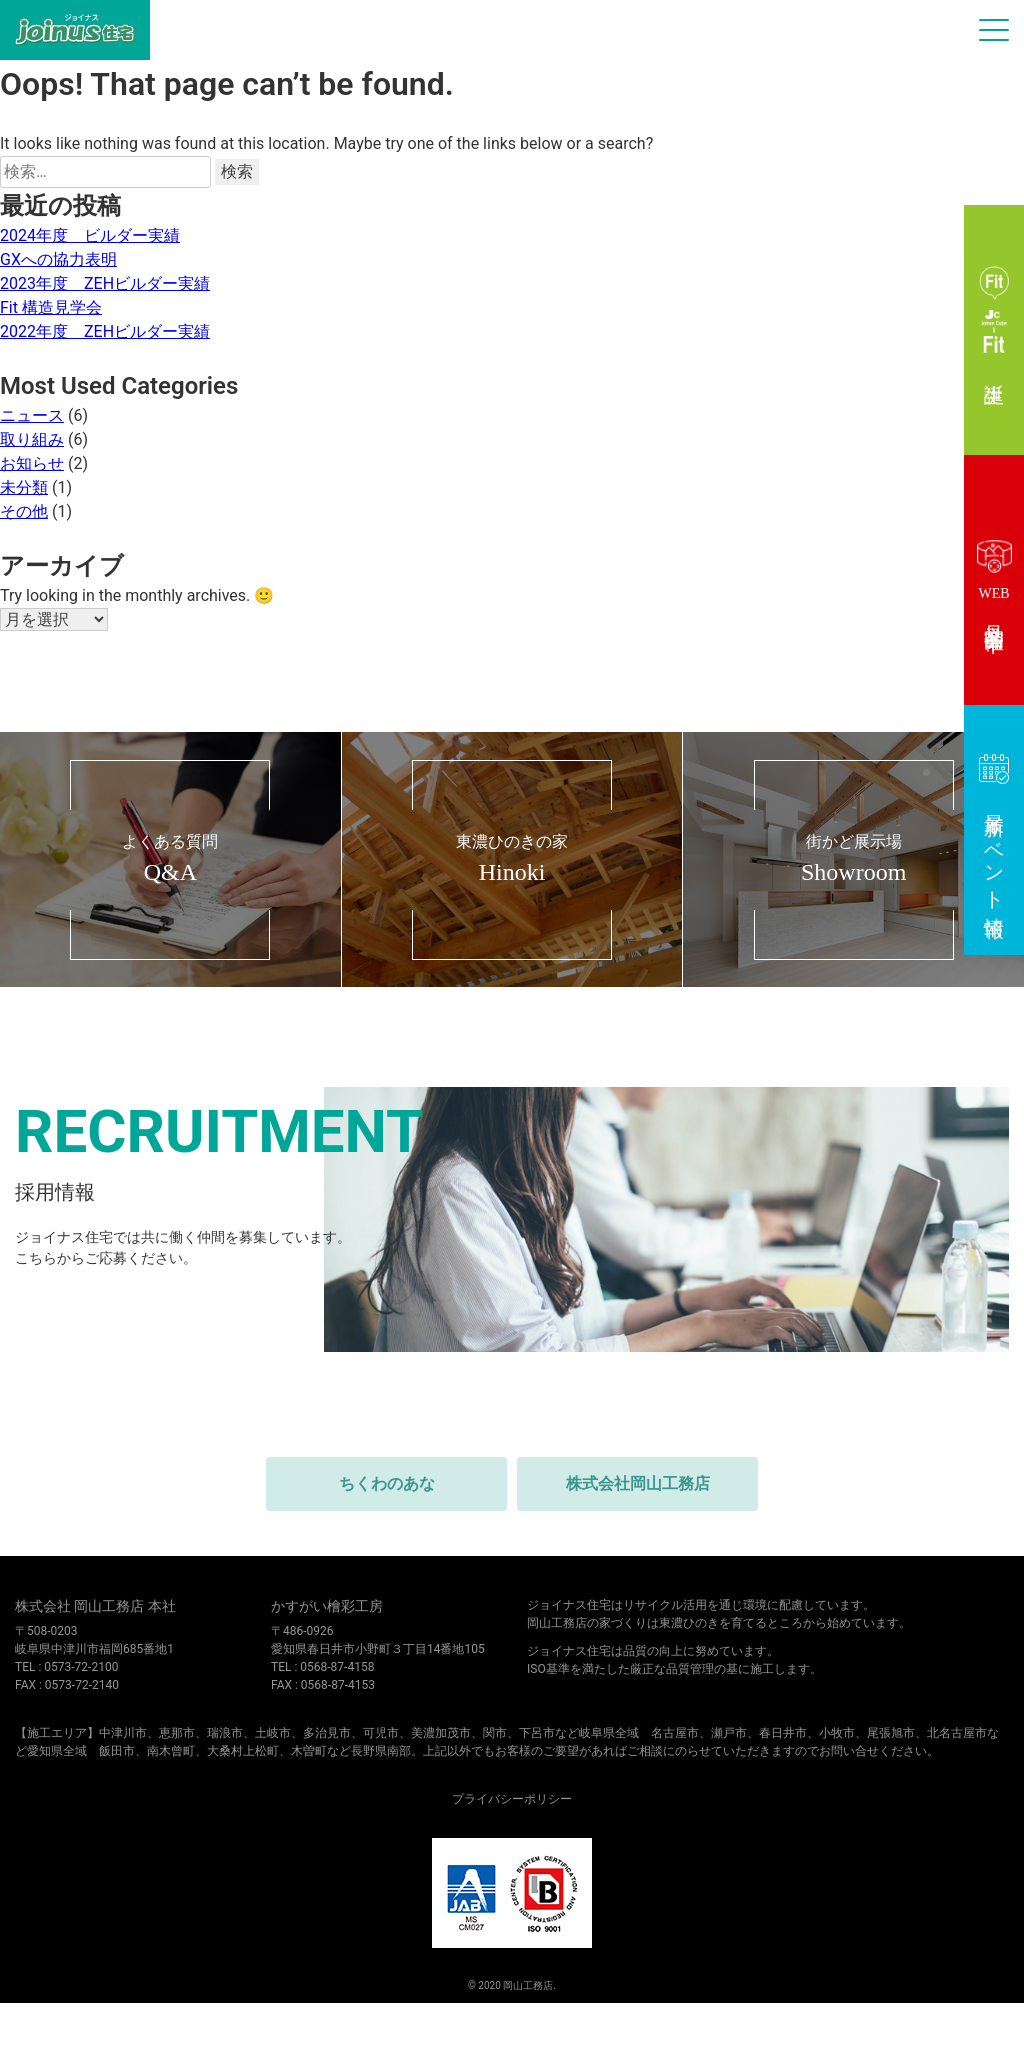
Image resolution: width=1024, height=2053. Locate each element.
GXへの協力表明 (58, 259)
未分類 (24, 487)
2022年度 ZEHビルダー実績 (105, 331)
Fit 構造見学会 (51, 307)
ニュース (32, 415)
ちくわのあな (387, 1483)
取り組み (32, 439)
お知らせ (32, 463)
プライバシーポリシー (512, 1799)
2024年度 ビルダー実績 (90, 235)
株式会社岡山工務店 (638, 1483)
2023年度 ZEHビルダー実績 (105, 283)
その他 (24, 511)
